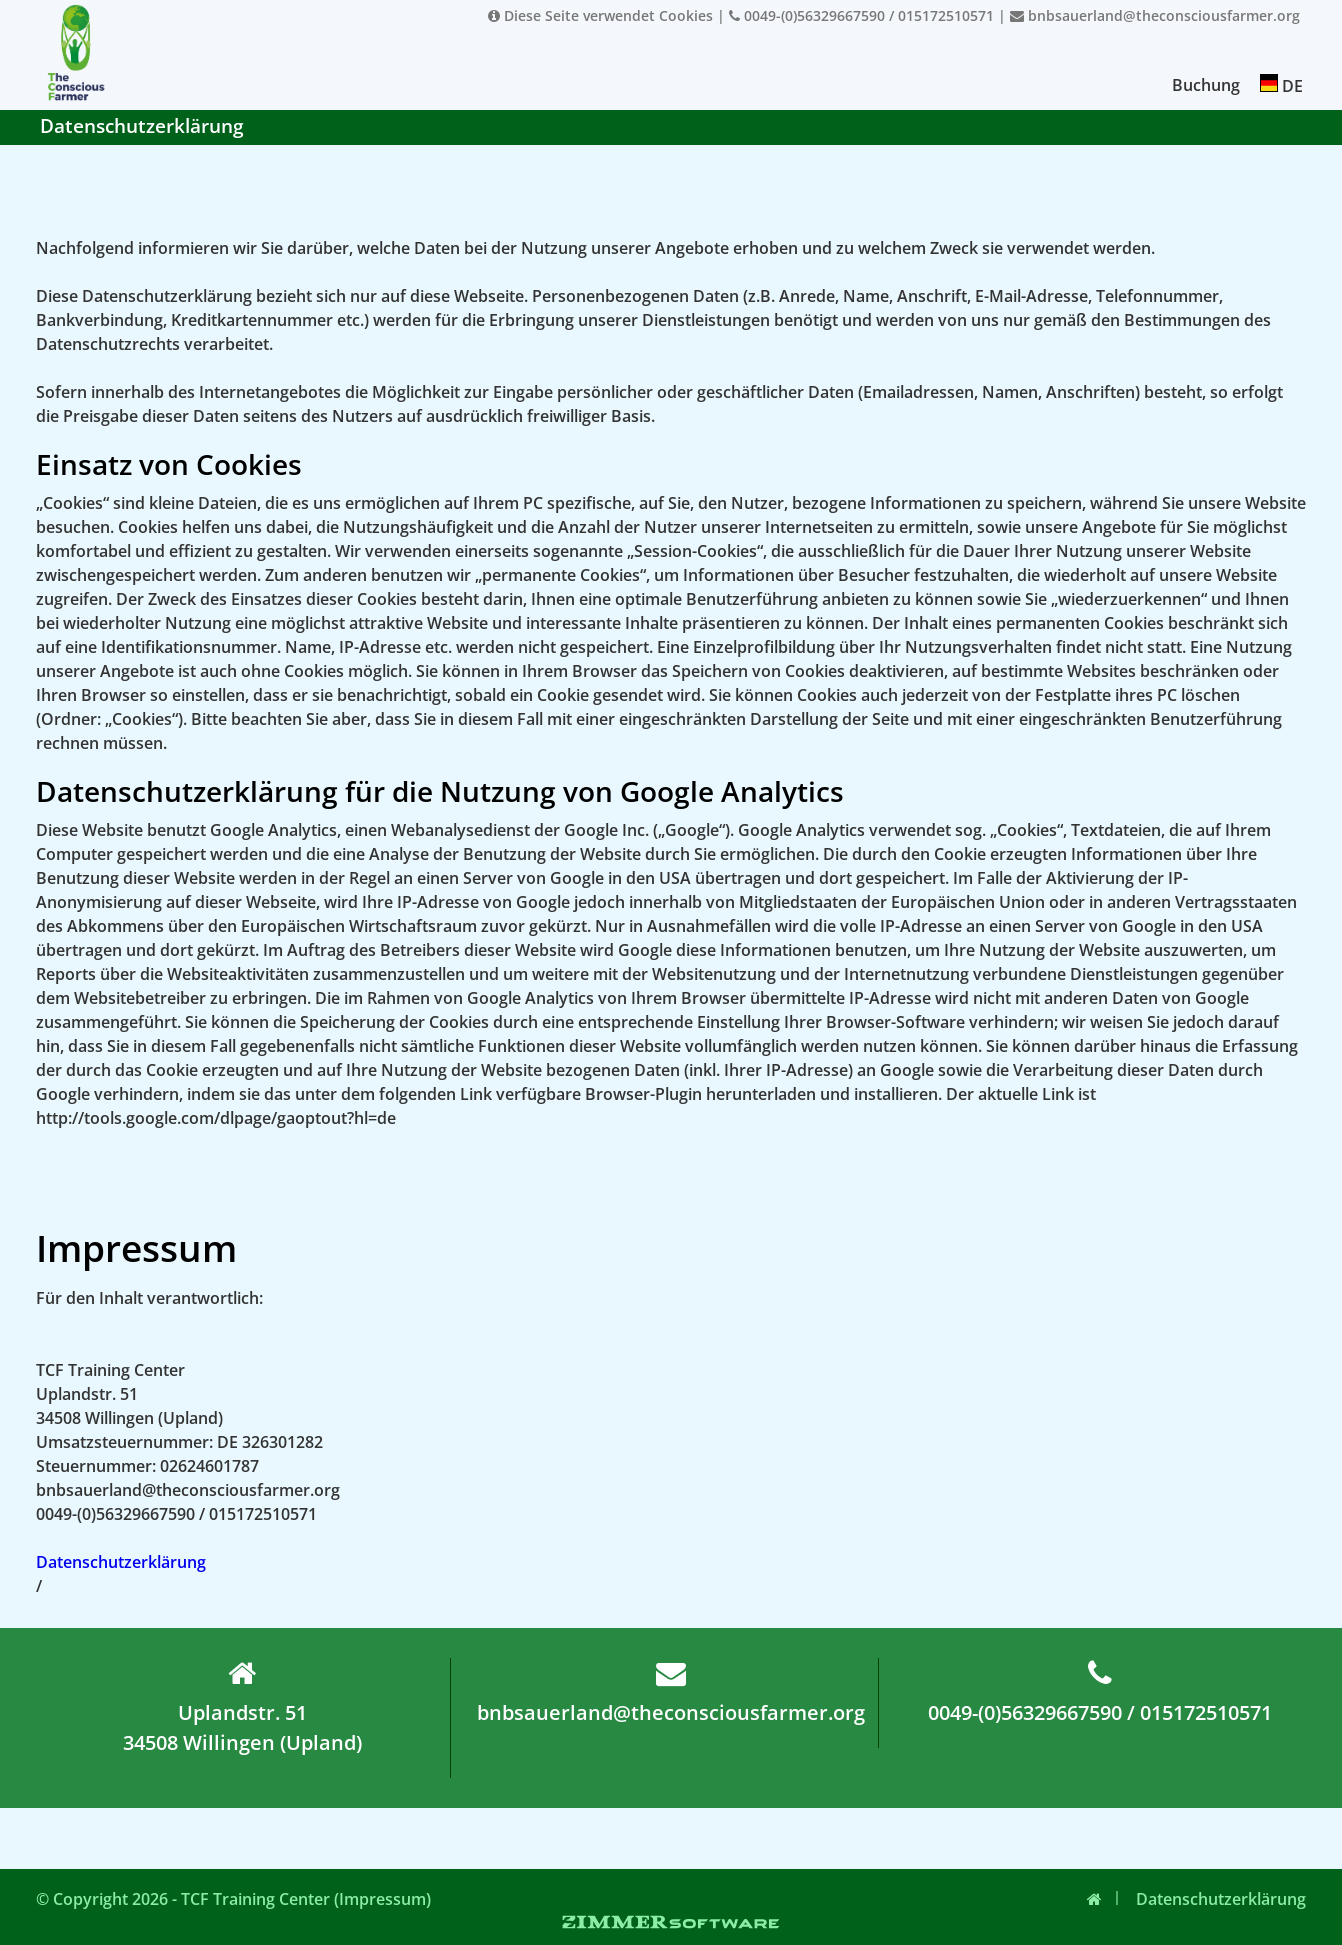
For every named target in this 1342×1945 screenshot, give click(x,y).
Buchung (1206, 85)
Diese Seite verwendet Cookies (600, 15)
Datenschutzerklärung (121, 1562)
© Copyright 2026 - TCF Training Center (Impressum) (233, 1899)
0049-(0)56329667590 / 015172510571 (861, 15)
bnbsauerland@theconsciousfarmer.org (1155, 15)
